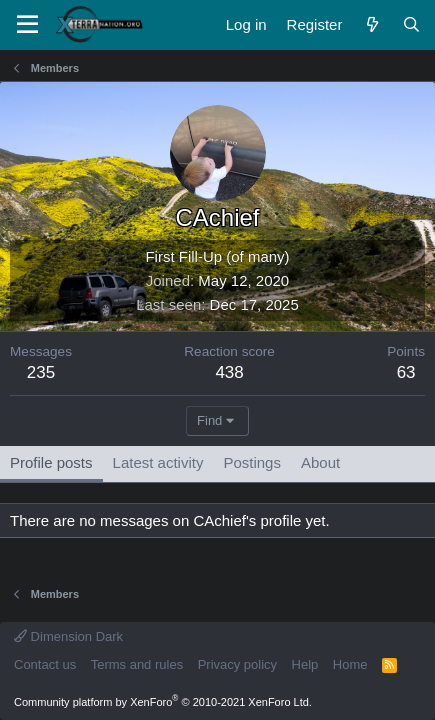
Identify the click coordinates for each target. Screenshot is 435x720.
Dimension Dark (68, 636)
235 (41, 372)
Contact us (45, 664)
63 (406, 372)
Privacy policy (237, 664)
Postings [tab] (252, 462)
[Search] (411, 24)
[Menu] (27, 25)
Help (305, 664)
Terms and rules (137, 664)
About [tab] (320, 462)
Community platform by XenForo (163, 702)
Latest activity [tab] (158, 462)
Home (350, 664)
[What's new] (371, 24)
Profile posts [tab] (51, 462)
